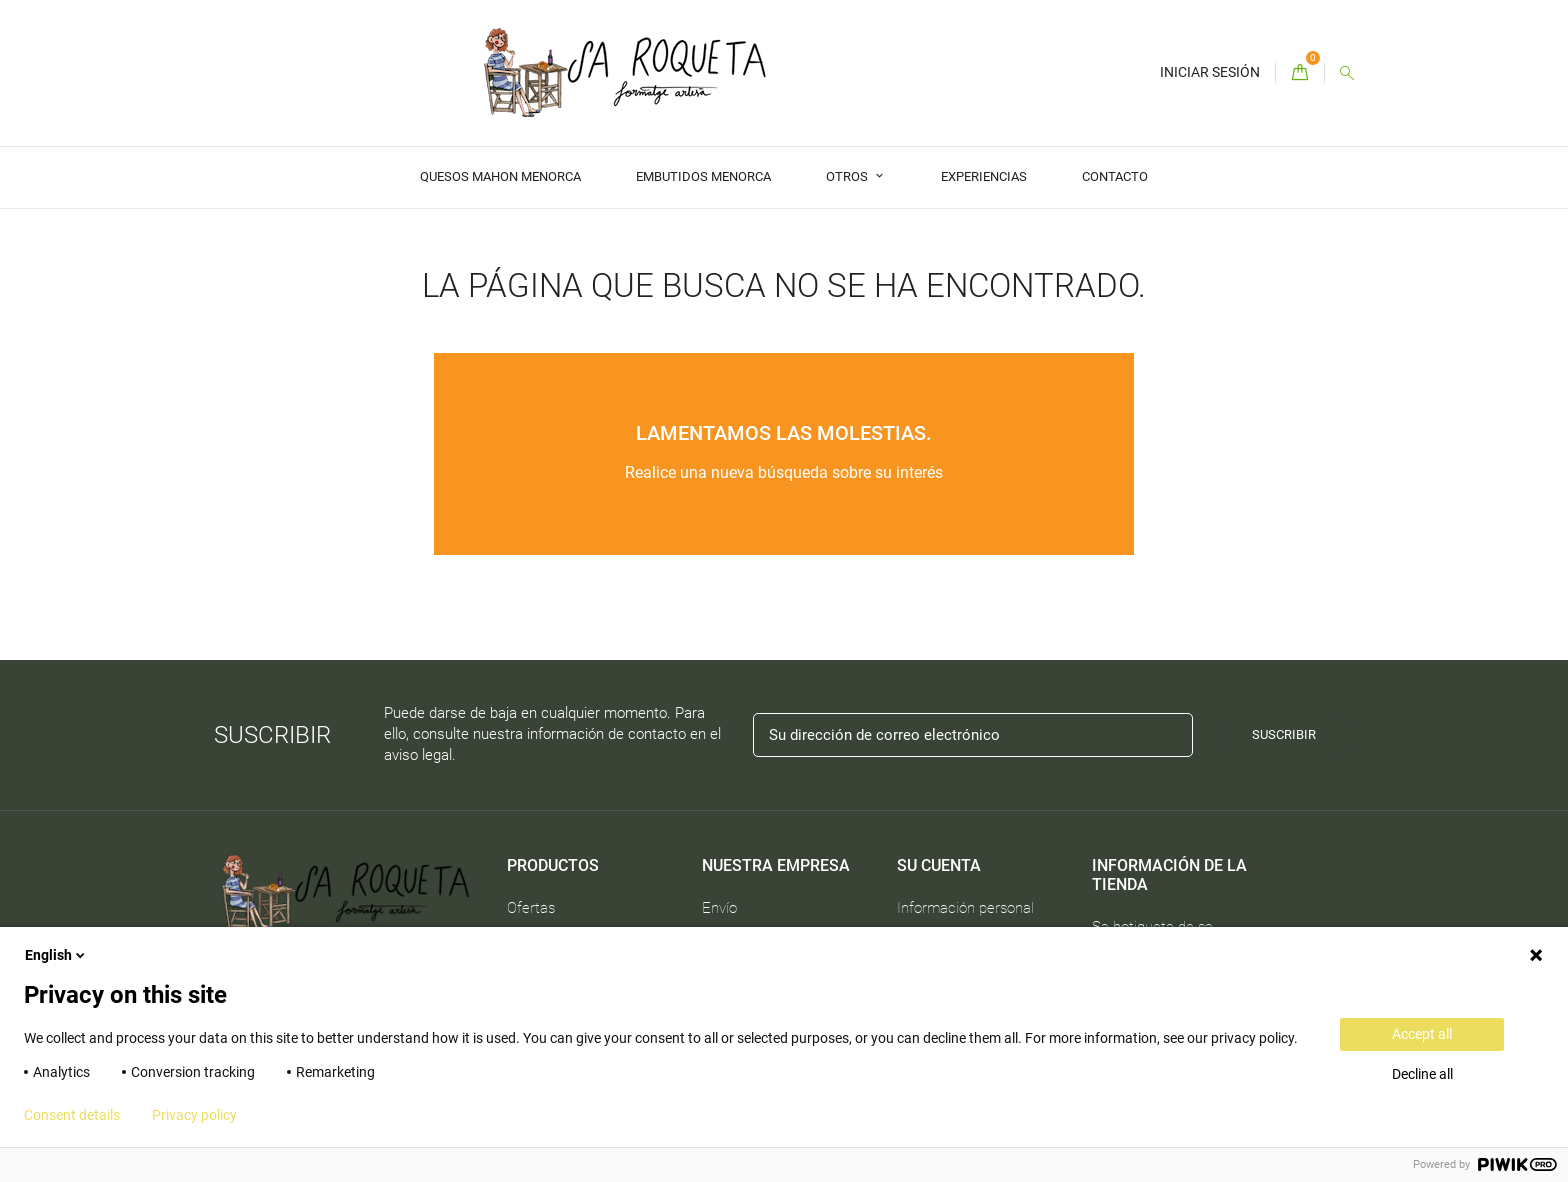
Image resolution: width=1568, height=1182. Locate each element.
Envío (719, 908)
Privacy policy (194, 1115)
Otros (848, 176)
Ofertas (531, 908)
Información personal (965, 908)
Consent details (72, 1115)
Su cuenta (939, 865)
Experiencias (984, 176)
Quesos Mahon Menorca (500, 176)
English (56, 955)
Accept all (1422, 1034)
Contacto (1115, 176)
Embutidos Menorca (703, 176)
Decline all (1422, 1074)
